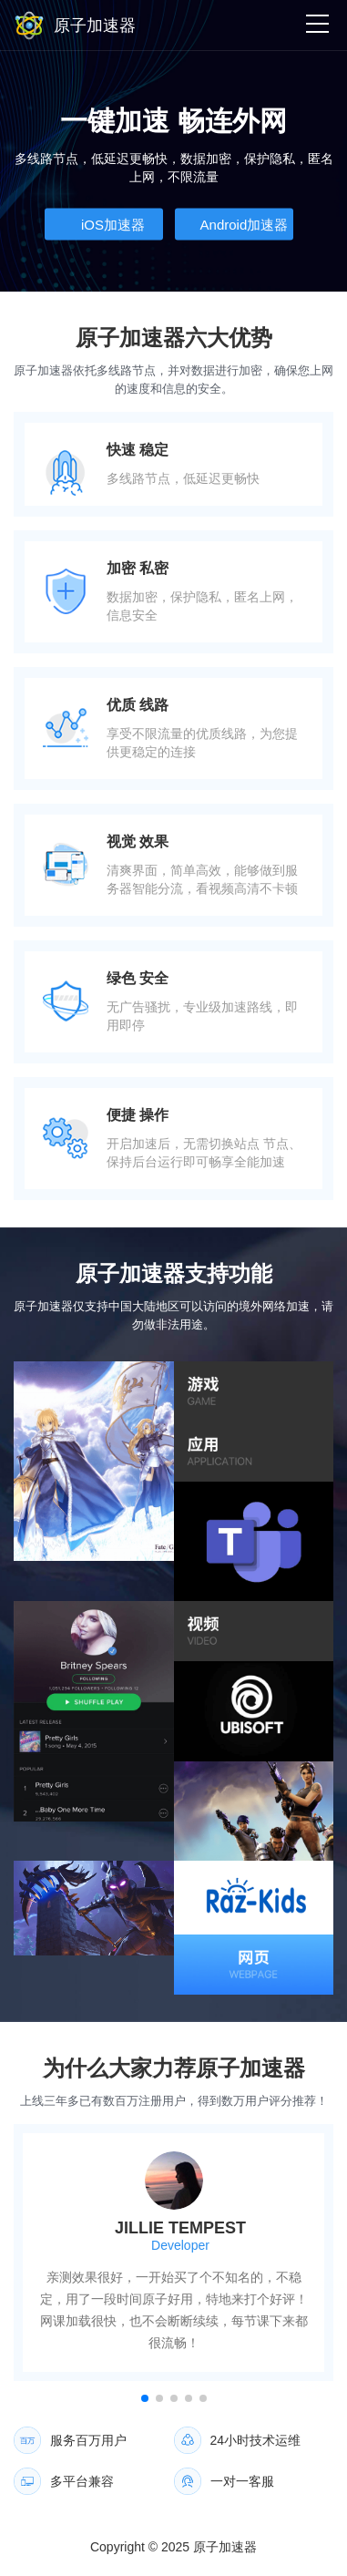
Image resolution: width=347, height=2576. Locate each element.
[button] (144, 2398)
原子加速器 (225, 2547)
